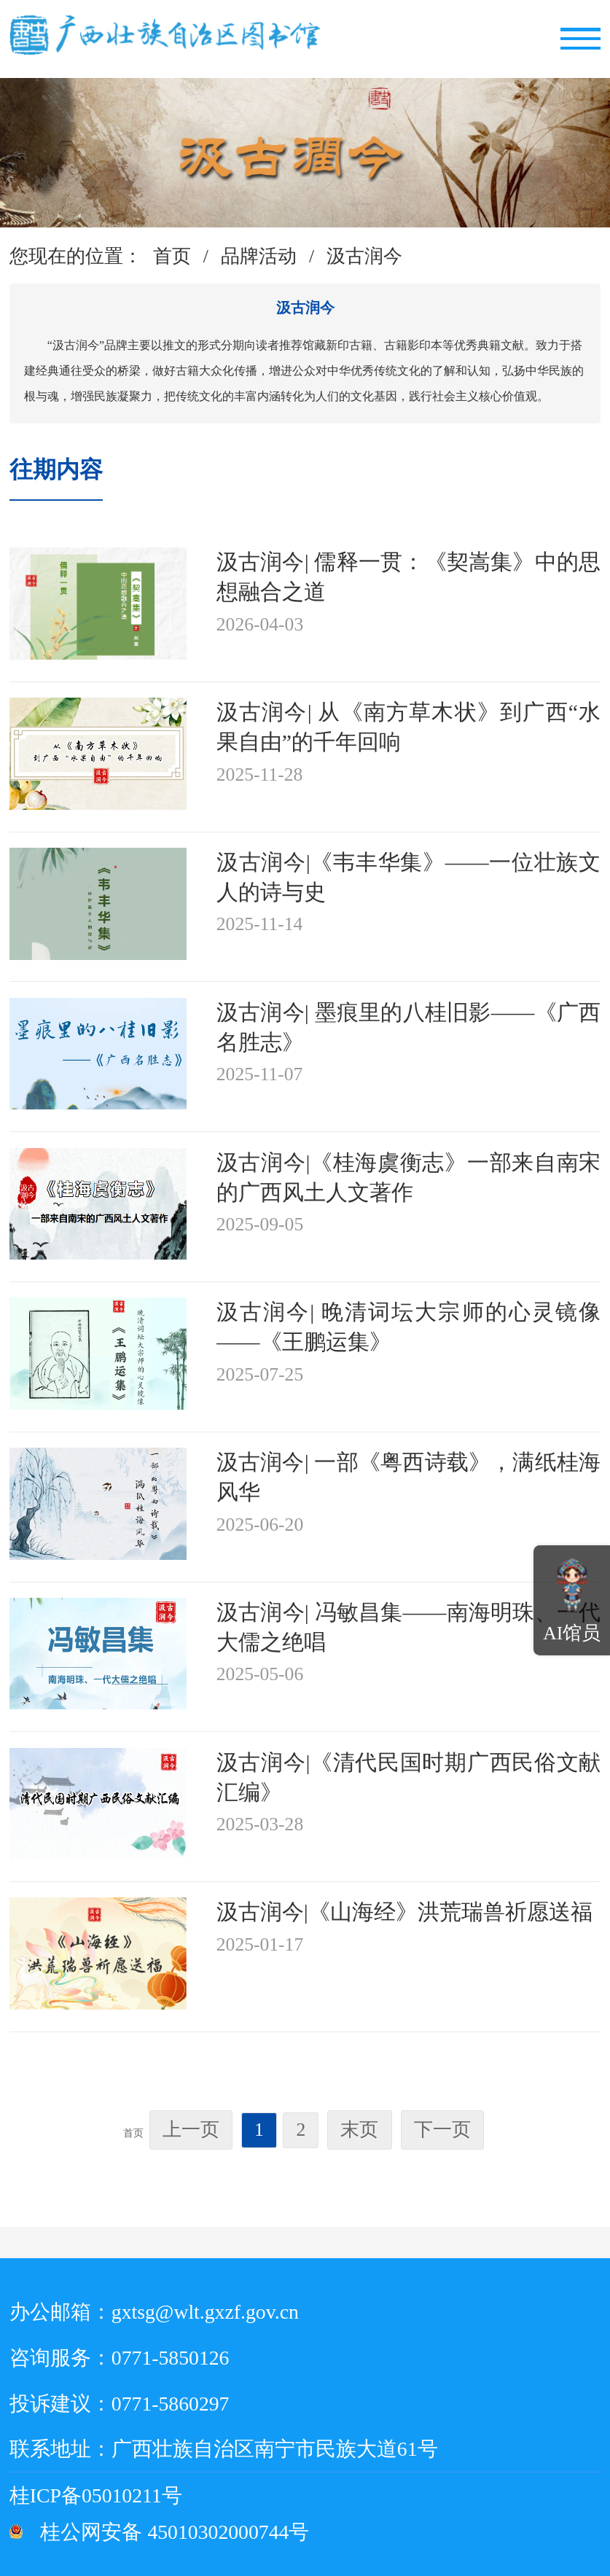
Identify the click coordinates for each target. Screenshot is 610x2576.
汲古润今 (364, 256)
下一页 (442, 2129)
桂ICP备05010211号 (139, 2495)
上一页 (191, 2129)
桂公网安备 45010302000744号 (174, 2532)
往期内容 (56, 469)
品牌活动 (259, 256)
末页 (359, 2129)
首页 (172, 256)
